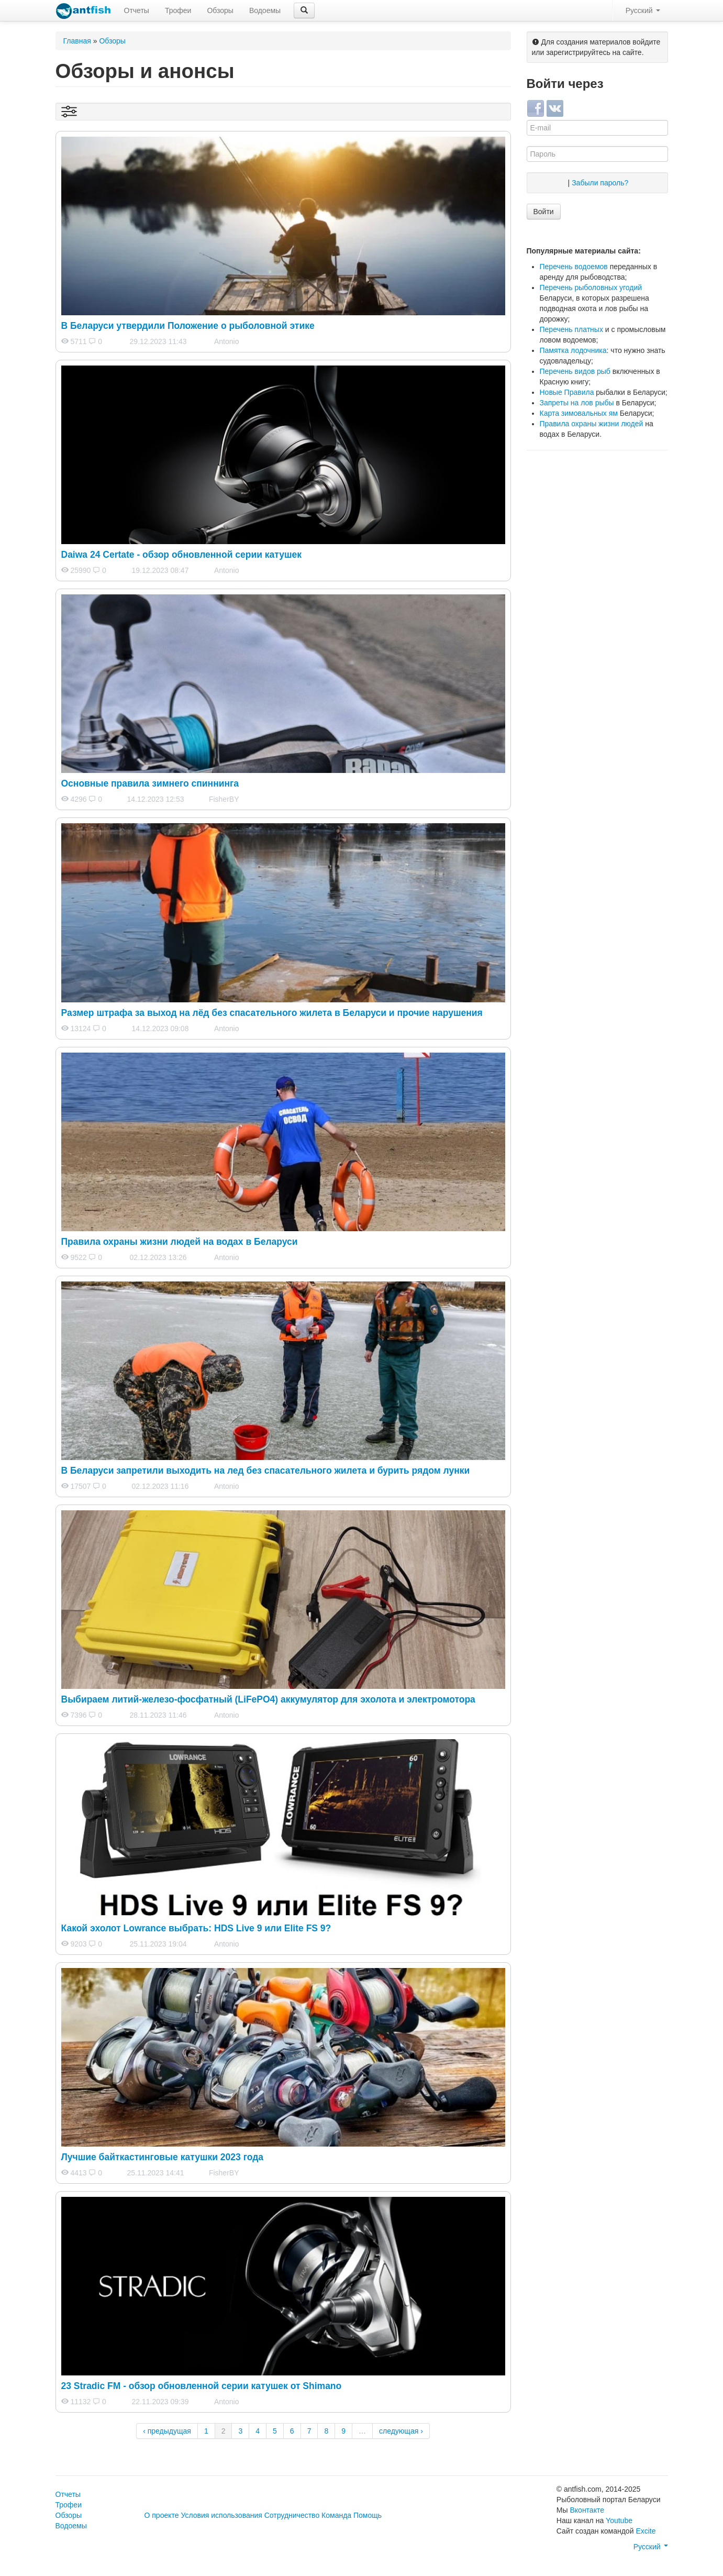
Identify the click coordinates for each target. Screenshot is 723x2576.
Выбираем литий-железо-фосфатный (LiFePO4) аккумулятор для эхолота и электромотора (268, 1699)
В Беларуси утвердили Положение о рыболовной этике (188, 325)
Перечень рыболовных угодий (591, 287)
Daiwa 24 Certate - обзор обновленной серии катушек (181, 554)
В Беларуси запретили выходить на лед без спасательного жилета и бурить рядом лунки (265, 1470)
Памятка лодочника (573, 350)
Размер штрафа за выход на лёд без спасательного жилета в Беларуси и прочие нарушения (272, 1013)
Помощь (367, 2515)
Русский (643, 10)
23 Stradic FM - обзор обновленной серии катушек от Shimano (201, 2386)
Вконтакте (587, 2510)
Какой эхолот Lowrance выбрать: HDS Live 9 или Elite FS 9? (196, 1928)
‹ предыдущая (167, 2431)
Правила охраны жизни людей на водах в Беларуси (179, 1241)
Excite (645, 2531)
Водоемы (265, 10)
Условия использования (221, 2515)
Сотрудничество (291, 2515)
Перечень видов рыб (575, 371)
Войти (543, 211)
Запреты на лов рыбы (577, 403)
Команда (336, 2515)
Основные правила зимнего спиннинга (150, 783)
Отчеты (136, 10)
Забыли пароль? (600, 183)
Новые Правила (567, 392)
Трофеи (178, 10)
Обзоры (220, 10)
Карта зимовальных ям (579, 413)
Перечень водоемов (574, 266)
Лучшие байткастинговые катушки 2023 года (162, 2157)
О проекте (161, 2515)
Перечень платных (571, 329)
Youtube (619, 2520)
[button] (304, 10)
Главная (77, 41)
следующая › (401, 2431)
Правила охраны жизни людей (591, 423)
